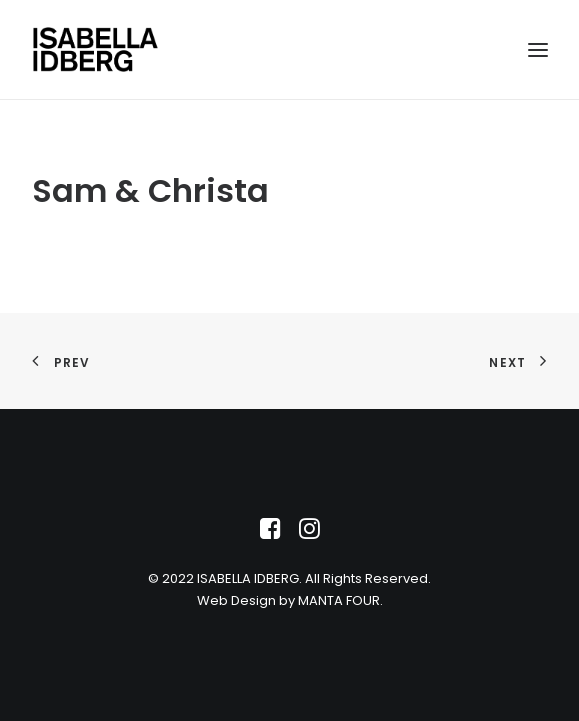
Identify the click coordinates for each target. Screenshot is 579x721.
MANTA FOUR (339, 600)
